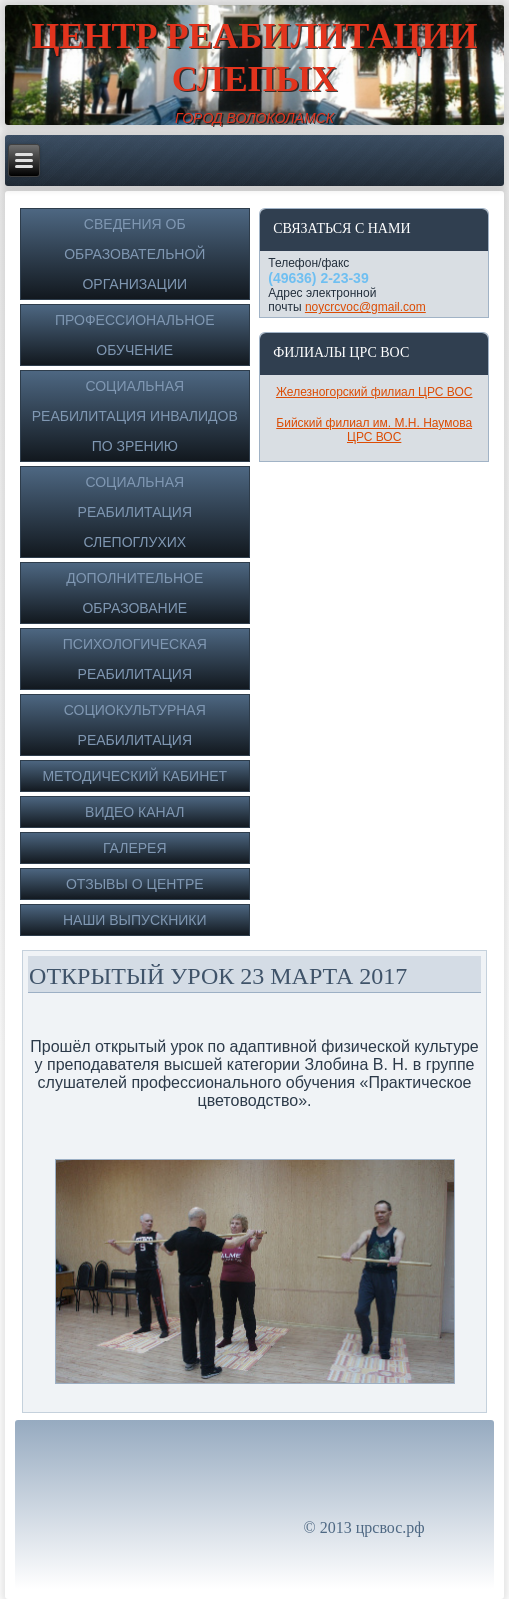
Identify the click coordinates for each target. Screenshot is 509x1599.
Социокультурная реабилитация (135, 725)
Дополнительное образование (134, 593)
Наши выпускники (135, 920)
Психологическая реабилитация (135, 659)
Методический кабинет (134, 776)
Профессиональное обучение (135, 335)
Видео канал (134, 812)
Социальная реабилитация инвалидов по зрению (135, 416)
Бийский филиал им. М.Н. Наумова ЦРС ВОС (374, 430)
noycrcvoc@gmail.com (365, 307)
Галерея (135, 848)
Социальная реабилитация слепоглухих (135, 512)
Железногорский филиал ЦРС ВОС (374, 392)
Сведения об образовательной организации (134, 254)
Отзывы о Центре (135, 884)
